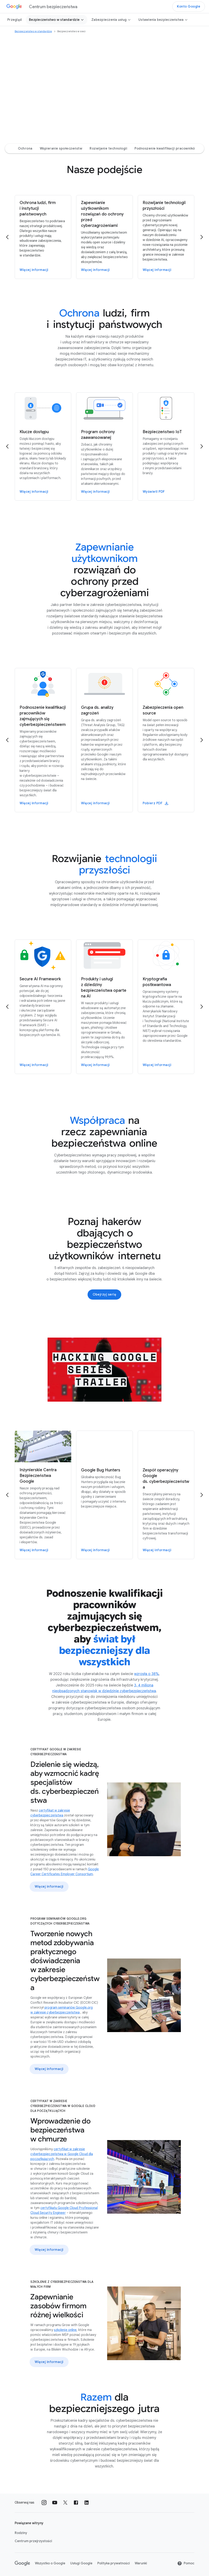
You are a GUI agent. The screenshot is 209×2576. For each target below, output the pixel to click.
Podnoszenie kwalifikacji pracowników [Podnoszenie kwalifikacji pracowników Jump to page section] (166, 148)
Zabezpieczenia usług (111, 20)
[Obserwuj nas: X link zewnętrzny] (65, 2502)
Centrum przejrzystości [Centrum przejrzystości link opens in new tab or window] (33, 2541)
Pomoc (185, 2563)
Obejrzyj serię (104, 1294)
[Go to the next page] (201, 237)
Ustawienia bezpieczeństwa (163, 20)
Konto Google (188, 6)
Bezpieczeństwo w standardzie (56, 20)
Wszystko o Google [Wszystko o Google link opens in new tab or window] (50, 2563)
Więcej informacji (49, 1887)
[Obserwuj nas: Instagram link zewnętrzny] (44, 2502)
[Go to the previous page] (7, 237)
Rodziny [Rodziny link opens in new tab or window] (21, 2533)
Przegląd (14, 20)
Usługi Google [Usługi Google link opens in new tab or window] (81, 2563)
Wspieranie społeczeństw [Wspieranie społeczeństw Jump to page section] (61, 148)
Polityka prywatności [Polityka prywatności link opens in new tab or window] (113, 2563)
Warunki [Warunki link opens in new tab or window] (141, 2563)
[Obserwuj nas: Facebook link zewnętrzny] (76, 2502)
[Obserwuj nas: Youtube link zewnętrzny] (55, 2502)
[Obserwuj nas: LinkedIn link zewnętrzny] (86, 2502)
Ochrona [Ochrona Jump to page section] (25, 148)
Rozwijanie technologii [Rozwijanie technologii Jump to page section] (108, 148)
